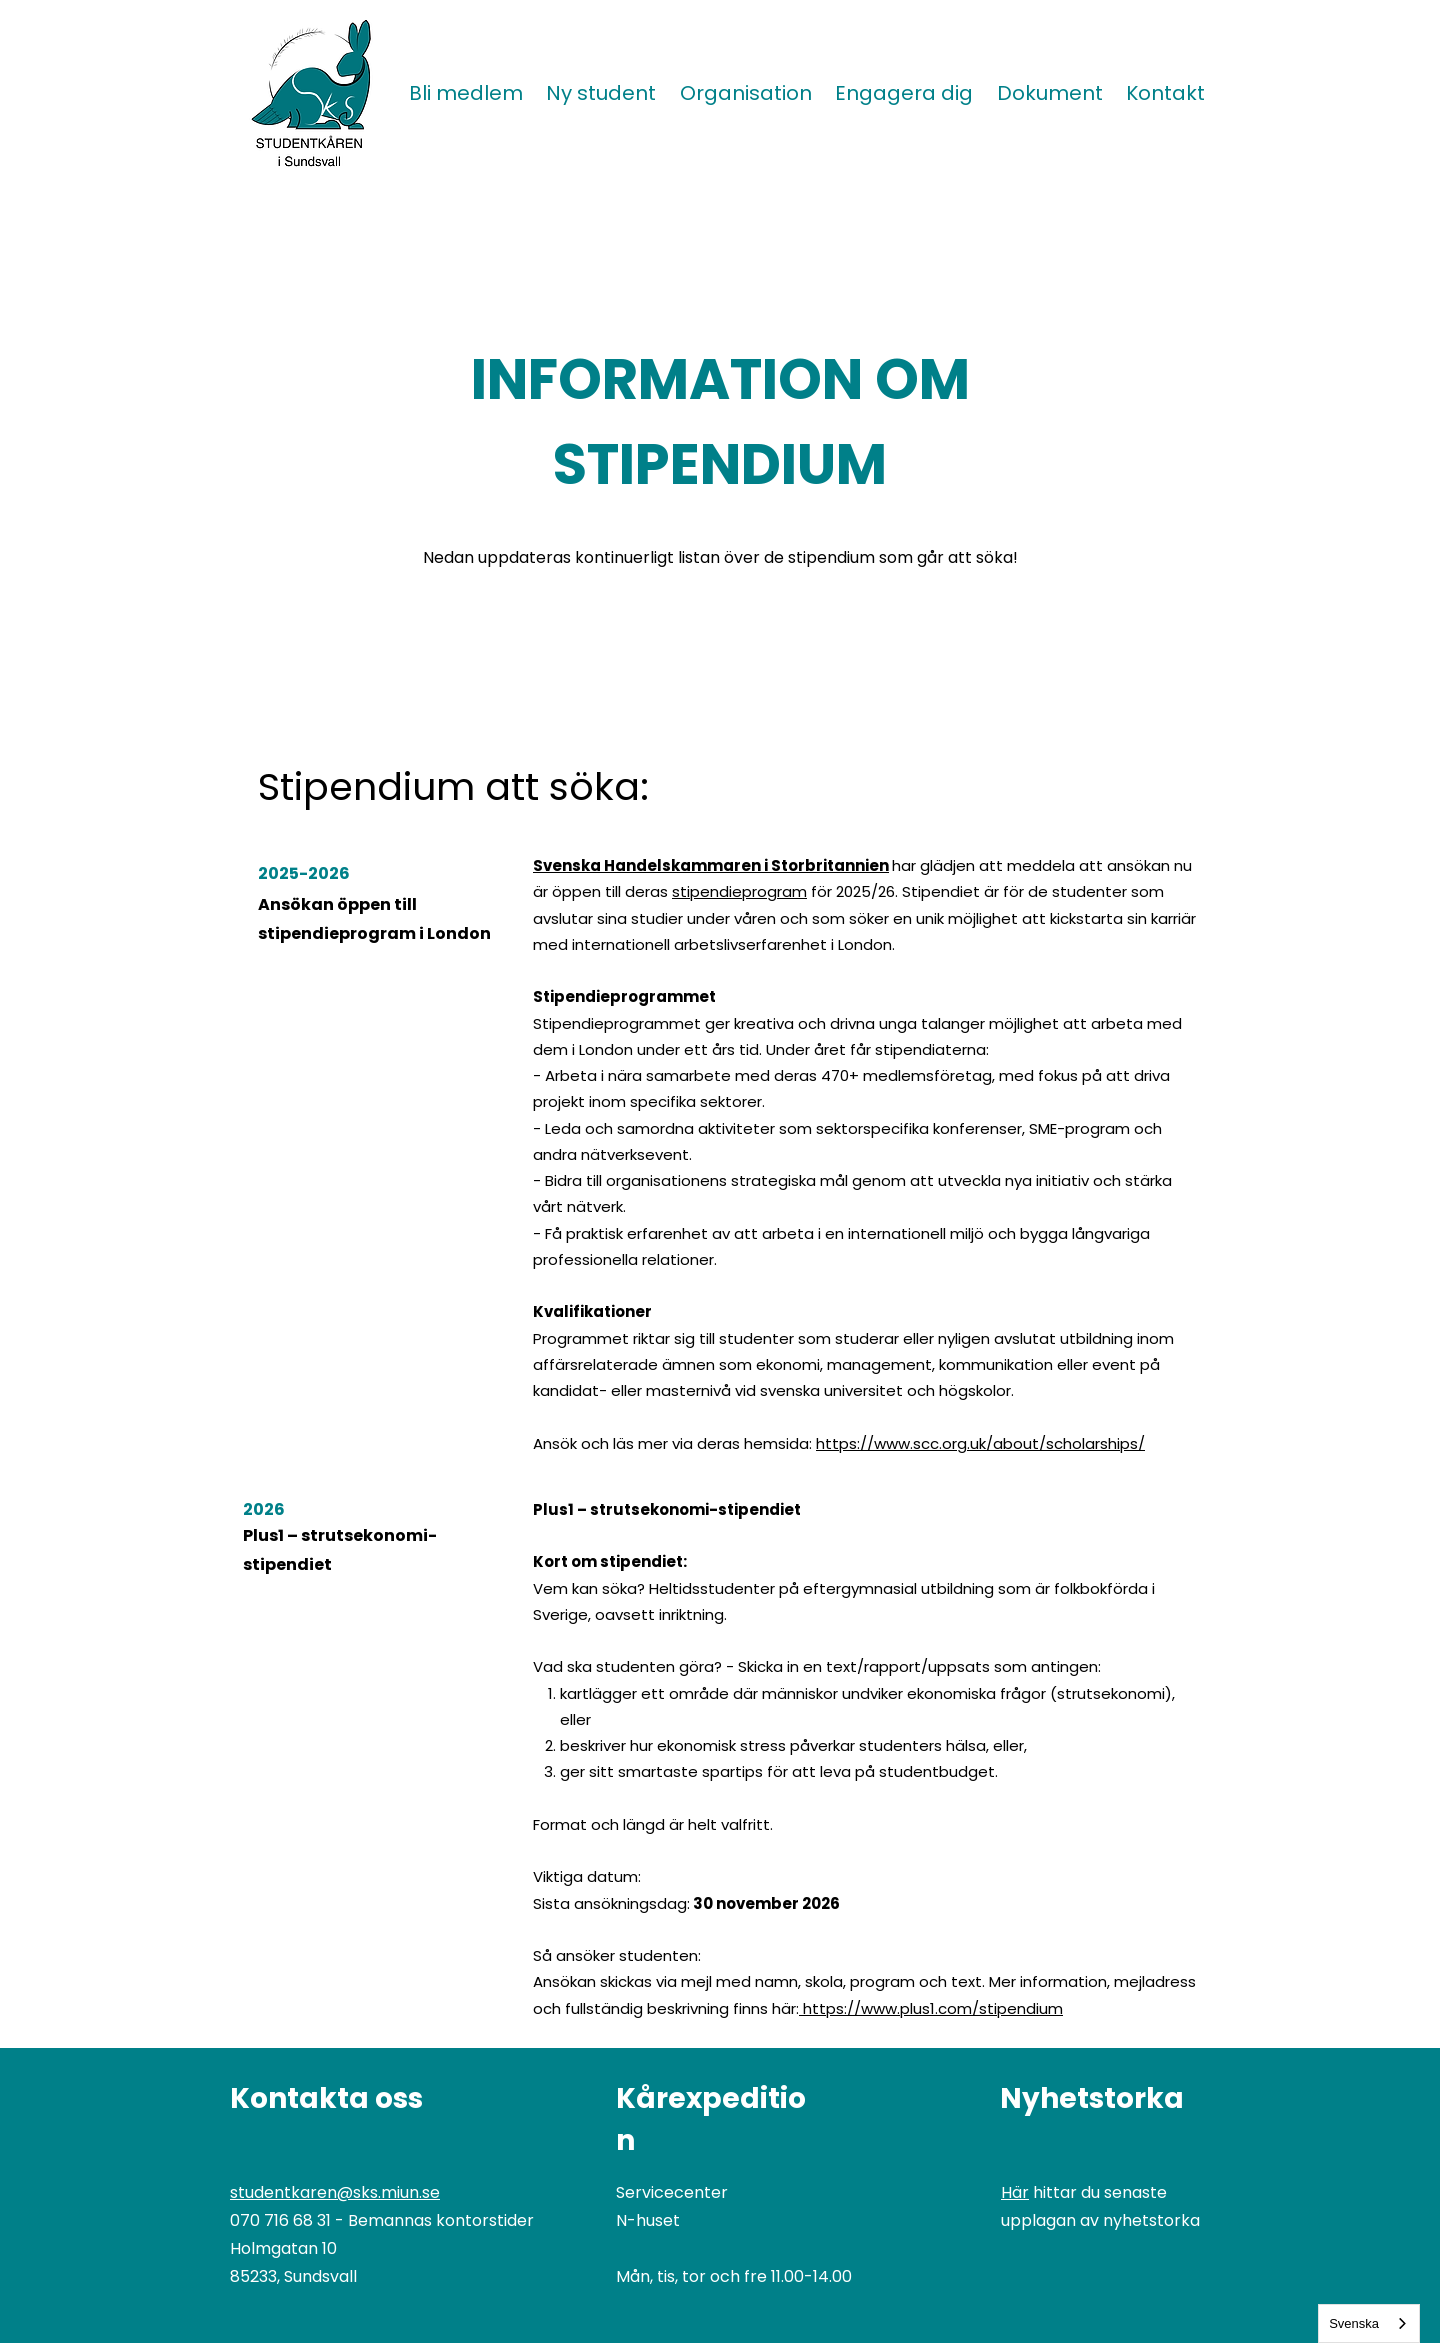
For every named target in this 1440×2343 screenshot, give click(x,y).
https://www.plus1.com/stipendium (933, 2008)
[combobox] (1369, 2323)
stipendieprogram (739, 891)
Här (1015, 2192)
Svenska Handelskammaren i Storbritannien (711, 865)
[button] (602, 93)
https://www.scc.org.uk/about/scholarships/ (980, 1443)
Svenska (1354, 2323)
